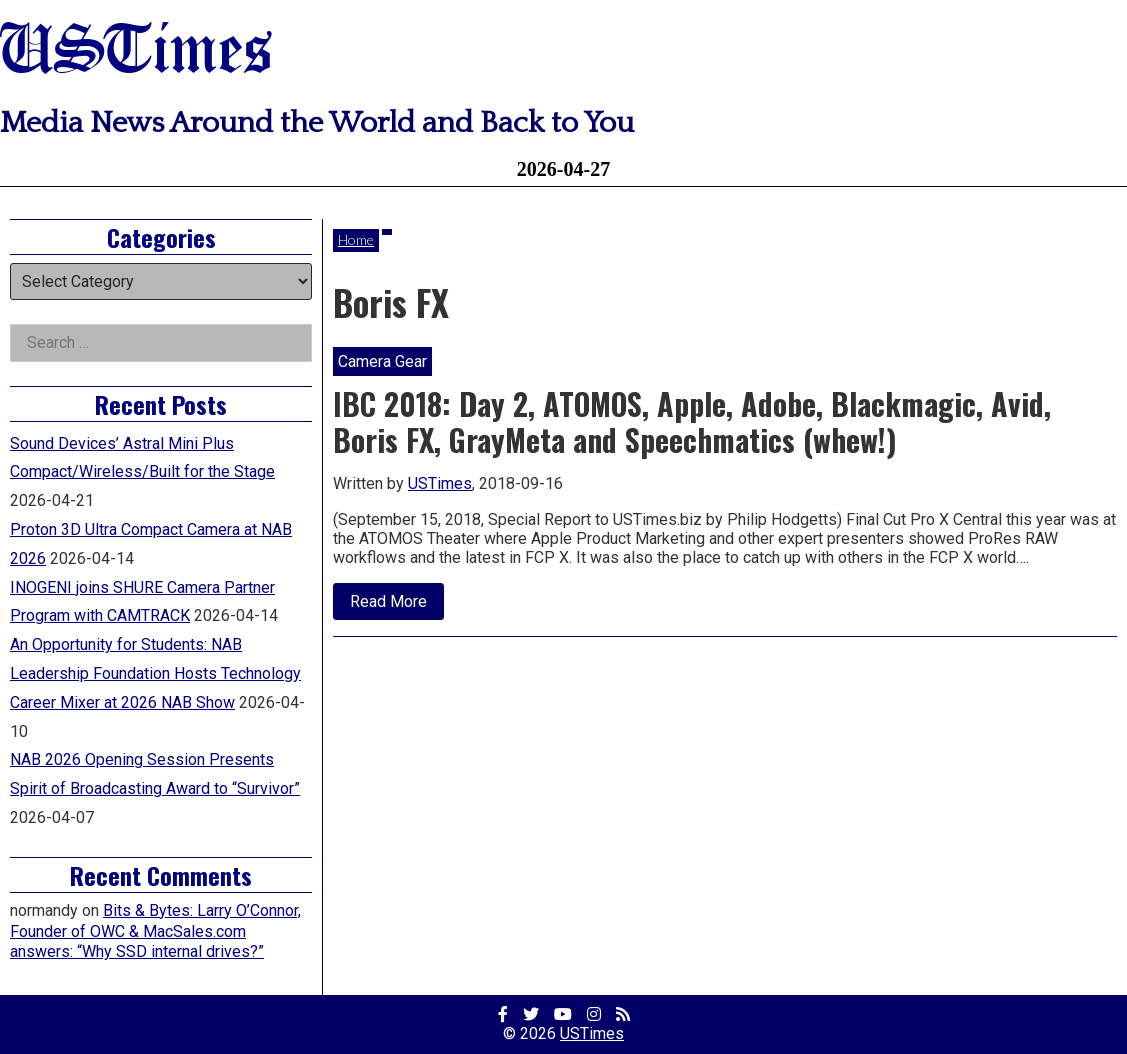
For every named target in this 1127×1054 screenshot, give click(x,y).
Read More (397, 606)
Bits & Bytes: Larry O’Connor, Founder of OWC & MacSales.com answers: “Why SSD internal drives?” (155, 931)
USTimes (136, 52)
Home (356, 239)
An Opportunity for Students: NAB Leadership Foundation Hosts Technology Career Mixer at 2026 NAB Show (155, 673)
